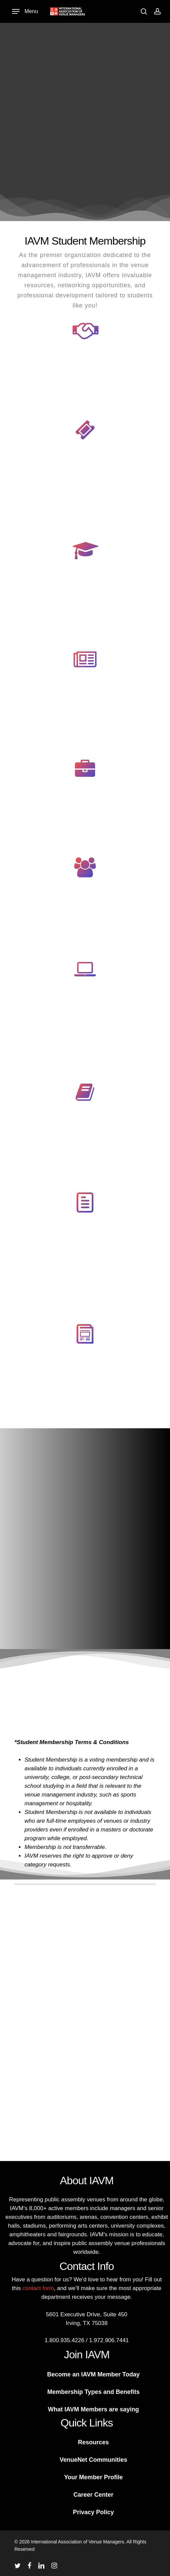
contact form (38, 2288)
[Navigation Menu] (25, 11)
